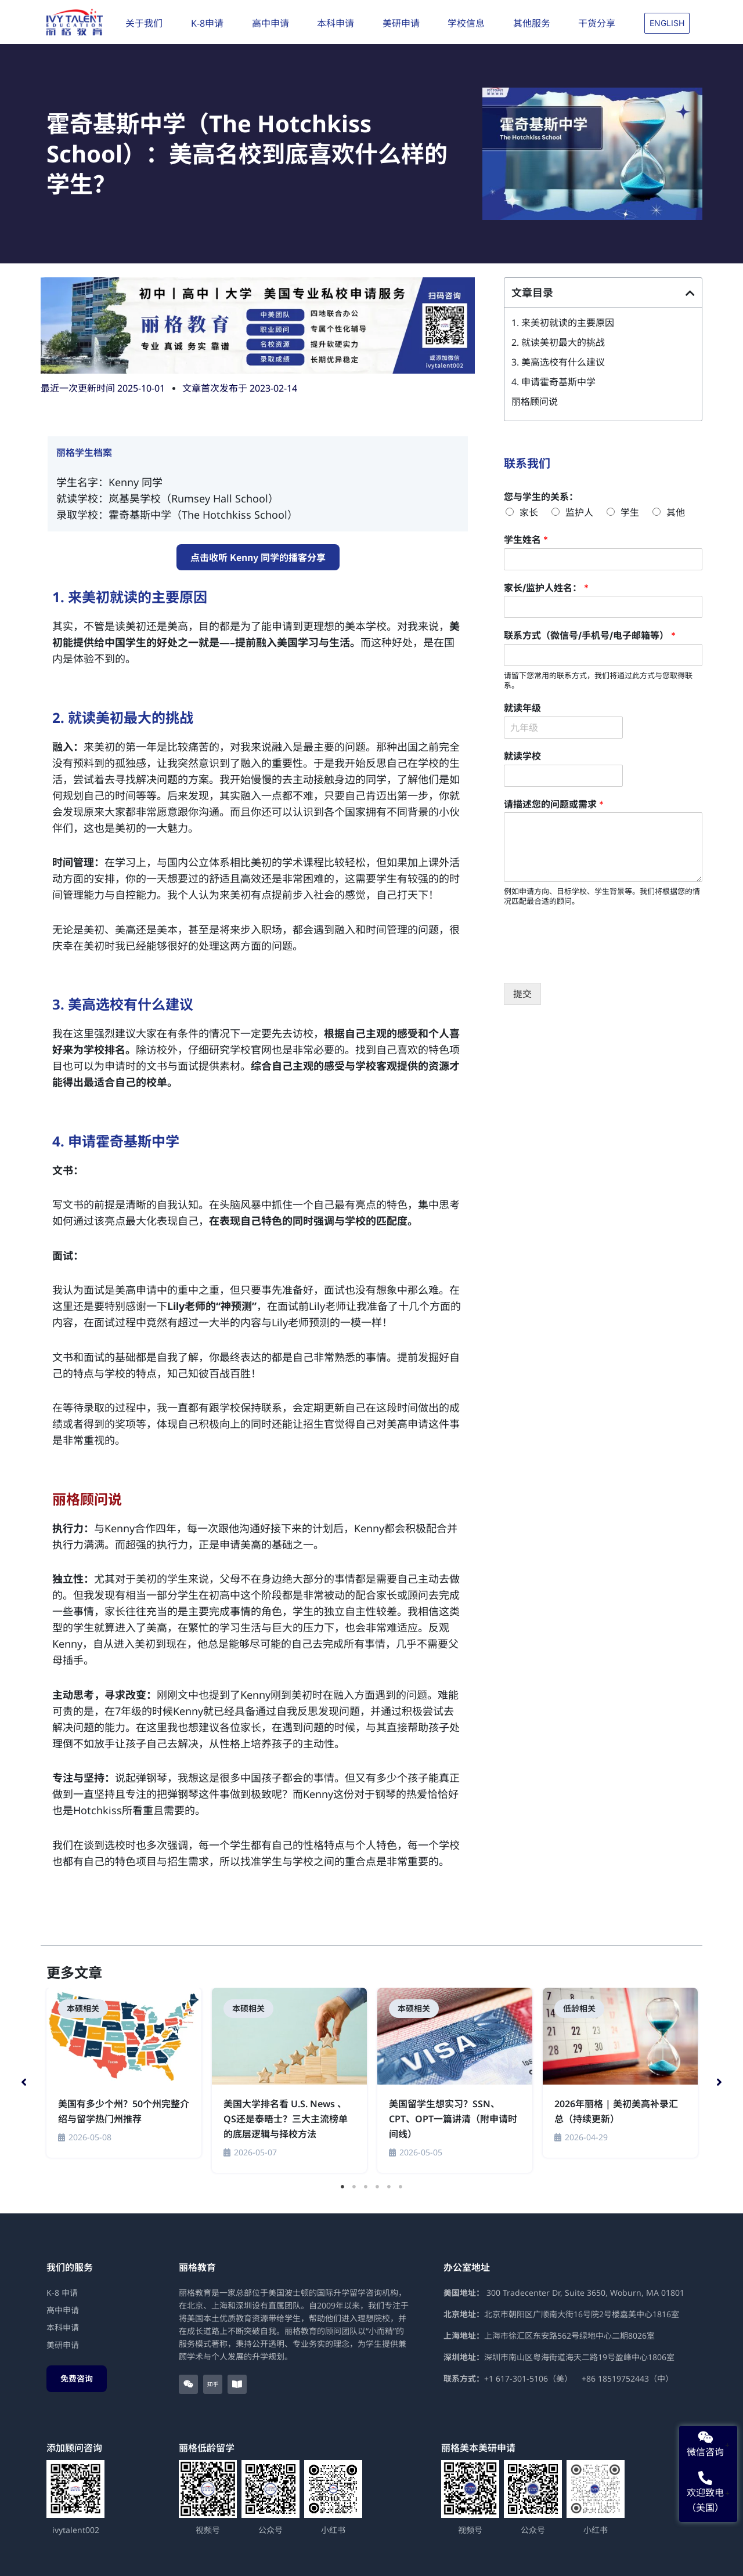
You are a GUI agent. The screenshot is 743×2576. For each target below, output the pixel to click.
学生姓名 (526, 539)
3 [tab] (366, 2187)
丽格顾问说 (534, 401)
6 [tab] (400, 2187)
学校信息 (469, 23)
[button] (690, 293)
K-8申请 (210, 23)
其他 (675, 512)
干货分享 (599, 23)
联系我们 (527, 463)
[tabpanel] (124, 2074)
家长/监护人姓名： (546, 588)
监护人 (579, 512)
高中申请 (273, 23)
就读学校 (522, 756)
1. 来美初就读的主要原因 (562, 322)
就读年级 (522, 708)
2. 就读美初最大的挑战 (558, 342)
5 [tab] (389, 2187)
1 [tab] (342, 2187)
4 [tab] (377, 2187)
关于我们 (146, 23)
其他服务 (534, 23)
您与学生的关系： (541, 496)
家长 (529, 512)
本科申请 (338, 23)
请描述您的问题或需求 (554, 804)
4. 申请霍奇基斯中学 (553, 381)
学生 (630, 512)
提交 (522, 994)
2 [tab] (354, 2187)
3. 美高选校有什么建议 (558, 362)
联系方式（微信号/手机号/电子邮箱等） (590, 635)
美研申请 (404, 23)
